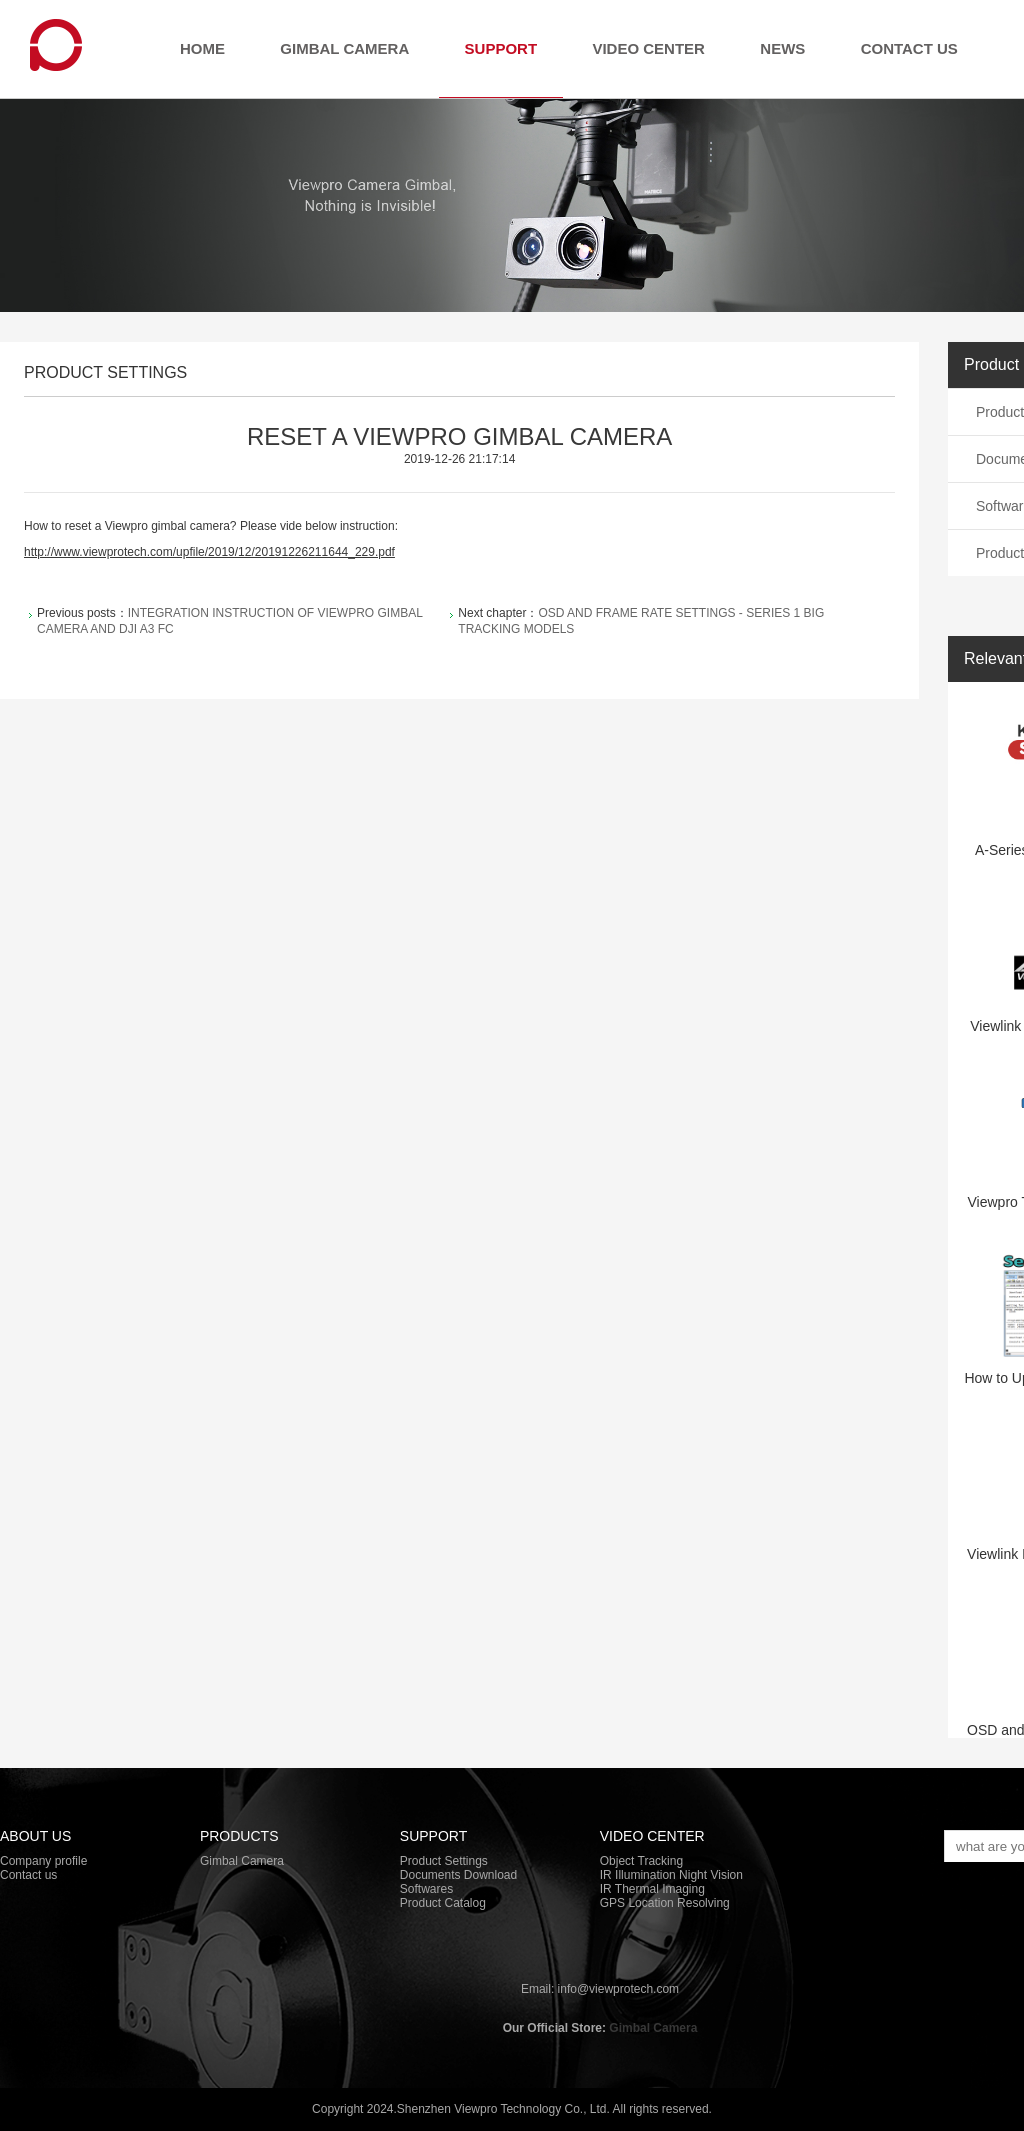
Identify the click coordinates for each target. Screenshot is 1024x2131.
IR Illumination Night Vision (671, 1875)
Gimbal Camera (344, 48)
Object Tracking (641, 1861)
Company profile (43, 1861)
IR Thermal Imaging (652, 1889)
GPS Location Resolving (665, 1903)
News (782, 48)
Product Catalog (443, 1903)
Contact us (909, 48)
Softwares (426, 1889)
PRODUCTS (239, 1836)
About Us (35, 1836)
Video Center (648, 48)
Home (202, 48)
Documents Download (458, 1875)
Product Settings (444, 1861)
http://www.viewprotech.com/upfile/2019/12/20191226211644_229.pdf (209, 552)
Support (501, 48)
